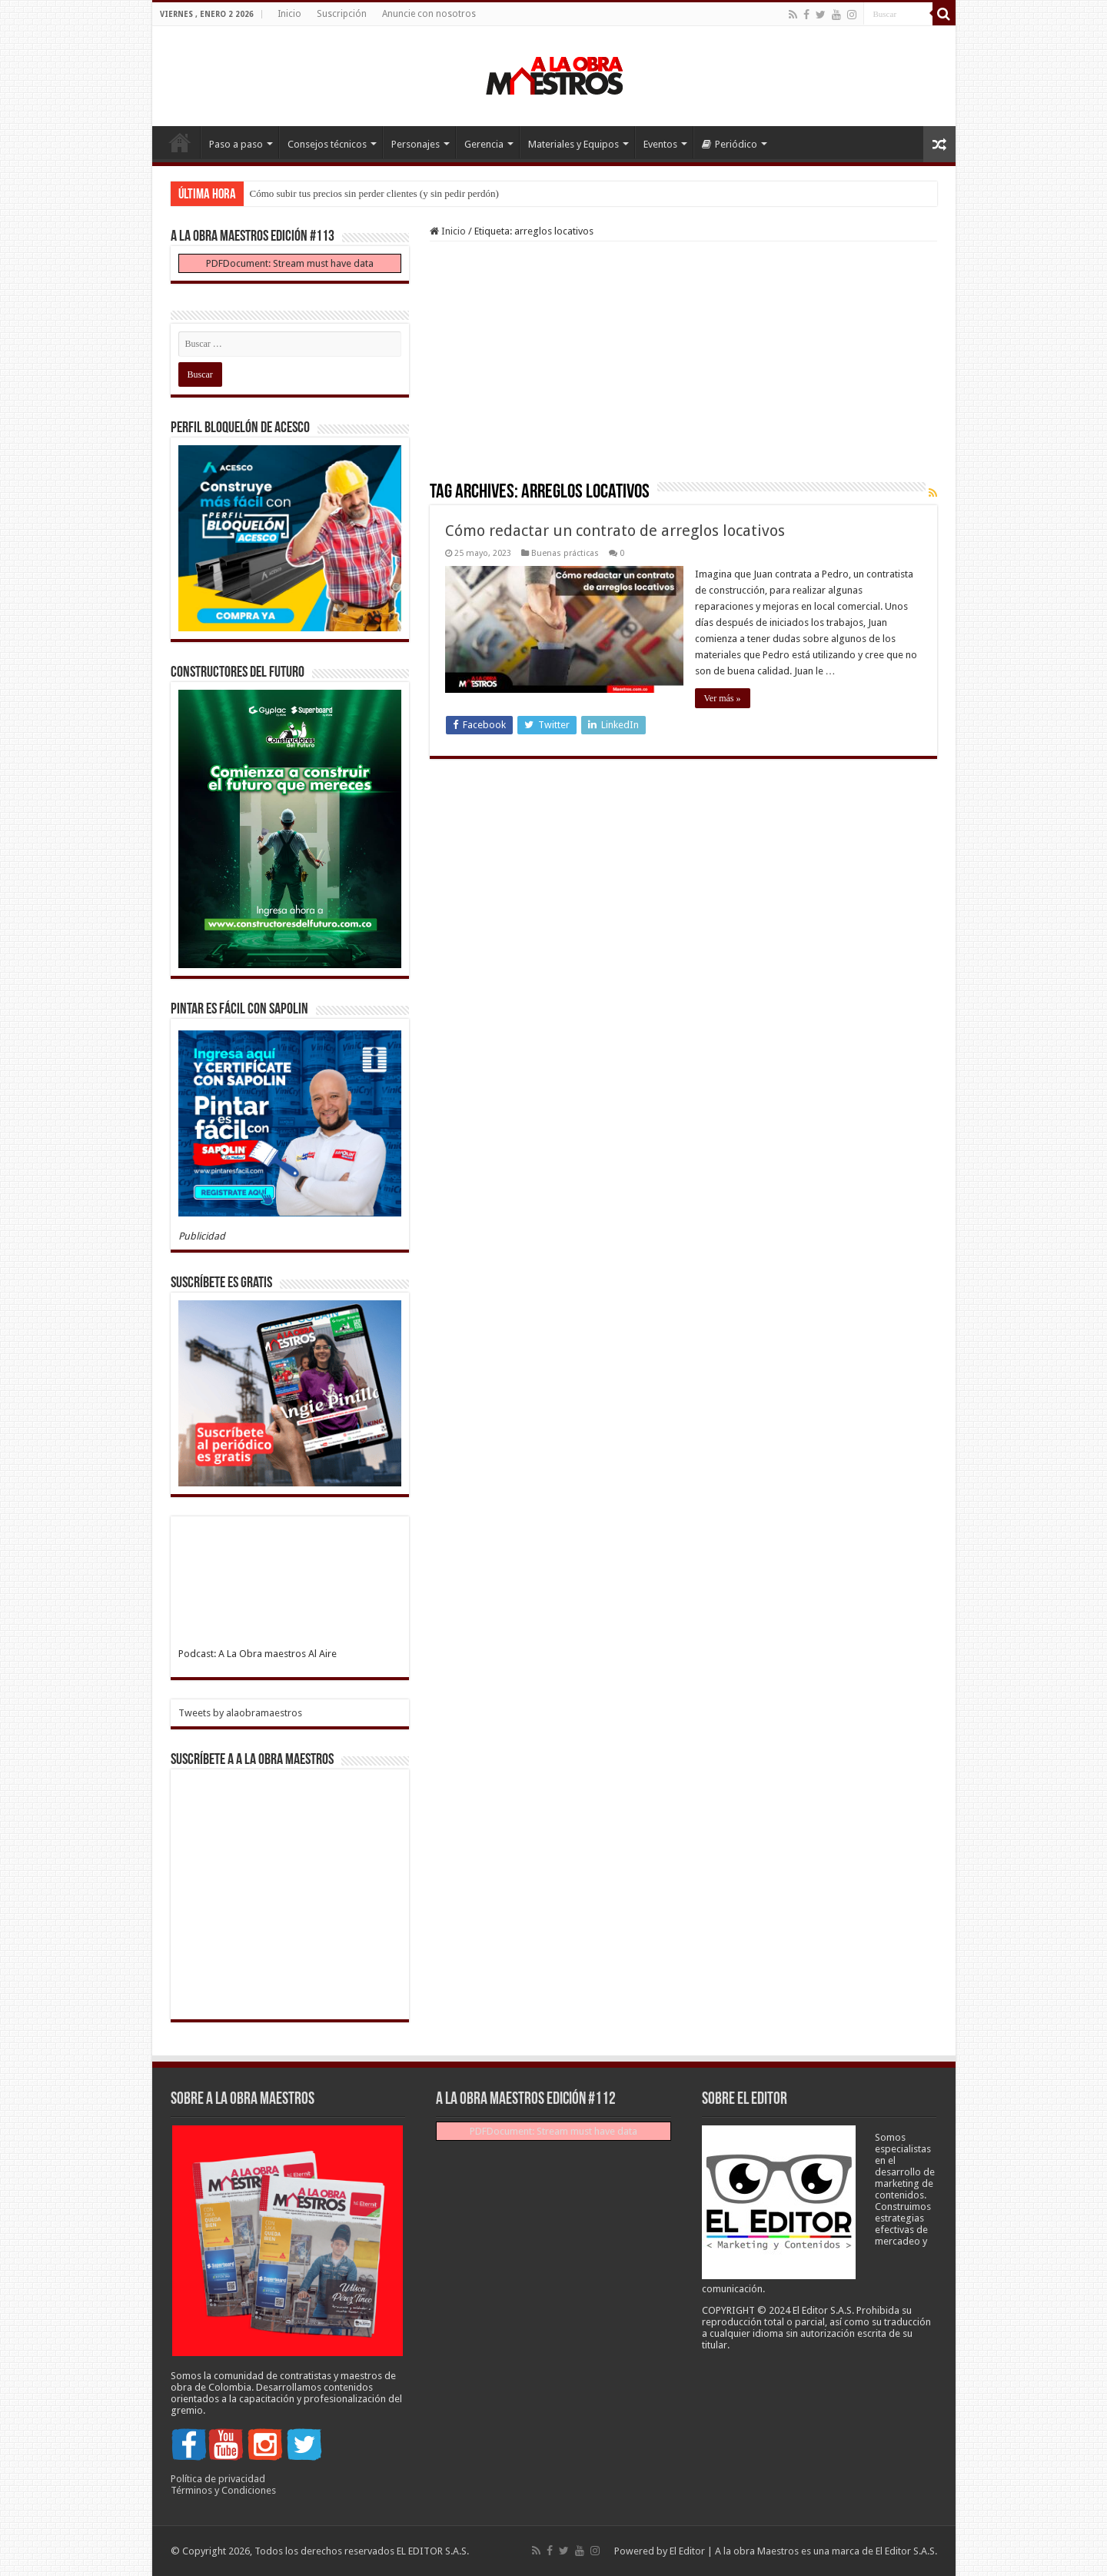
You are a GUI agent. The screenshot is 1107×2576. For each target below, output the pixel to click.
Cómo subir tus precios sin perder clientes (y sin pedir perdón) (374, 193)
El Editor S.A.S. (906, 2551)
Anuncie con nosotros (429, 13)
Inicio (289, 13)
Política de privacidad (218, 2478)
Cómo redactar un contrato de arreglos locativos (617, 530)
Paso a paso (236, 144)
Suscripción (342, 13)
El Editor (687, 2551)
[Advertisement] (683, 366)
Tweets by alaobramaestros (240, 1713)
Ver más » (722, 698)
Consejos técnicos (327, 144)
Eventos (660, 144)
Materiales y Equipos (573, 144)
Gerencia (484, 144)
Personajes (415, 144)
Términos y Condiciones (223, 2490)
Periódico (729, 144)
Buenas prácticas (565, 553)
